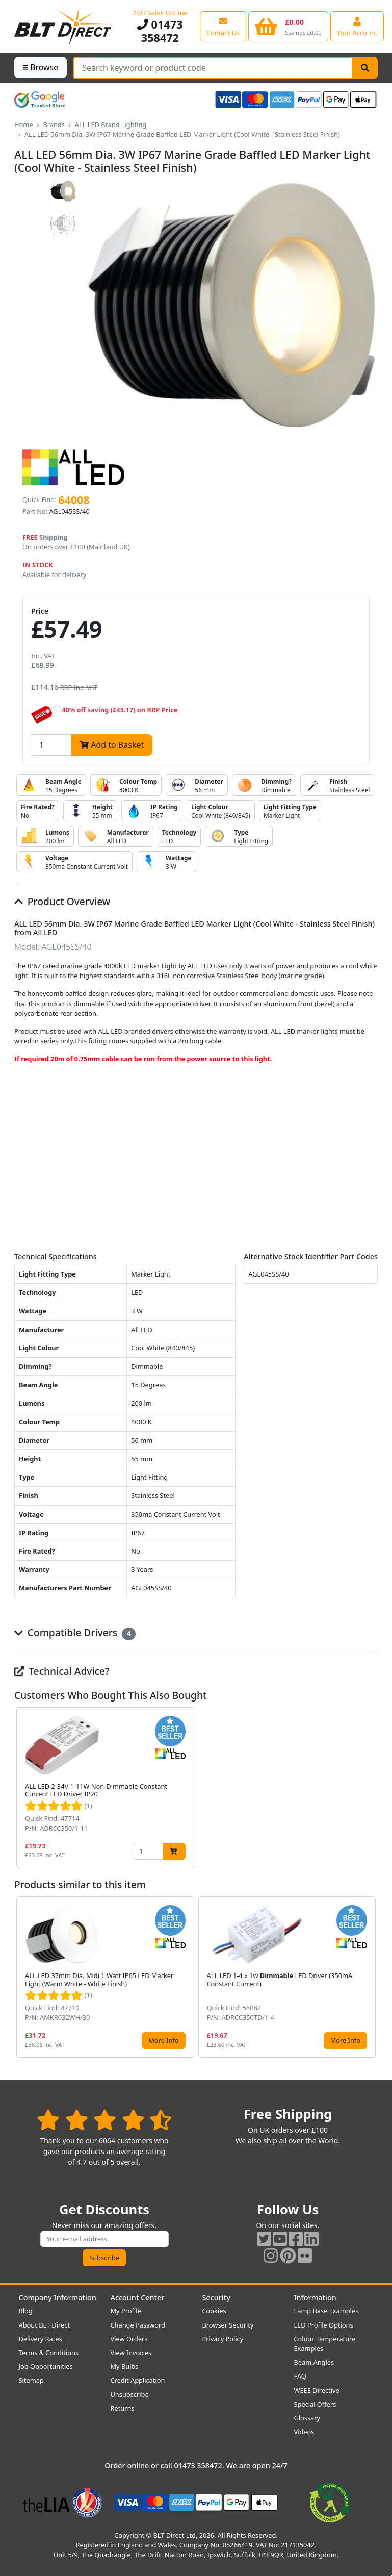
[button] (369, 1787)
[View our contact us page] (223, 26)
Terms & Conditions (49, 2352)
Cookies (214, 2310)
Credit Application (138, 2380)
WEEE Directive (316, 2390)
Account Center (138, 2298)
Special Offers (315, 2404)
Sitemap (31, 2380)
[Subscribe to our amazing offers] (104, 2239)
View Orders (129, 2338)
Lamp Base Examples (326, 2310)
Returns (123, 2408)
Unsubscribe (130, 2394)
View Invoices (131, 2352)
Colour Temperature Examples (325, 2343)
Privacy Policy (223, 2338)
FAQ (300, 2376)
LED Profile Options (323, 2325)
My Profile (126, 2310)
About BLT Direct (44, 2325)
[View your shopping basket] (288, 26)
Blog (26, 2310)
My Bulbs (125, 2366)
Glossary (307, 2417)
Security (216, 2298)
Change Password (138, 2325)
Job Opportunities (46, 2366)
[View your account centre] (357, 26)
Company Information (57, 2298)
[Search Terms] (213, 68)
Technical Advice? (62, 1671)
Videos (304, 2431)
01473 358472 (159, 31)
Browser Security (228, 2325)
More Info (163, 2040)
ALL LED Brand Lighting (111, 124)
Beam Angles (314, 2362)
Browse (40, 67)
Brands (53, 124)
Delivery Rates (40, 2338)
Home (23, 124)
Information (315, 2298)
